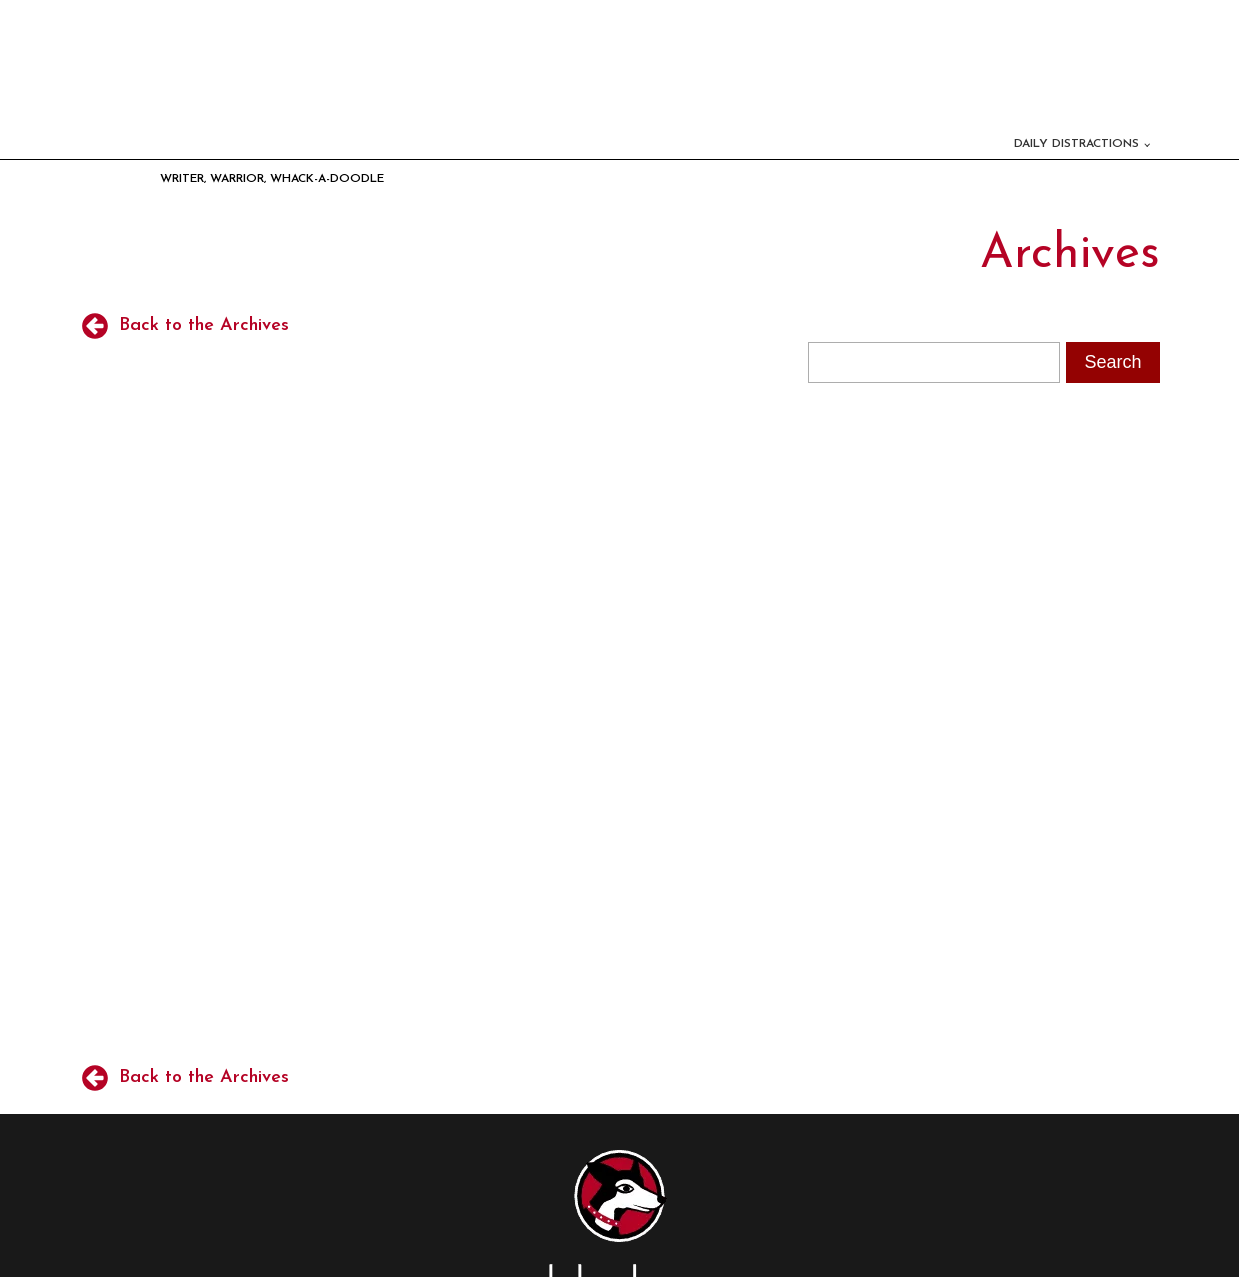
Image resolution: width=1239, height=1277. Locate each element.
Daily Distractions (1076, 144)
